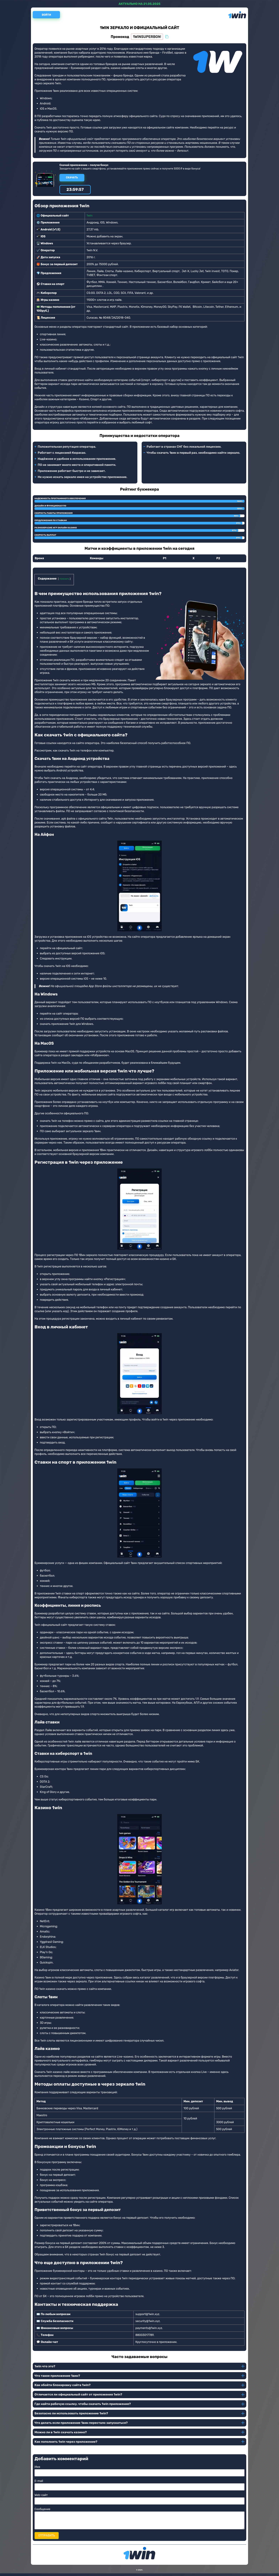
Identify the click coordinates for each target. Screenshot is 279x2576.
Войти (231, 16)
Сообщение (42, 2511)
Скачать (72, 180)
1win (90, 218)
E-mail (39, 2483)
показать (64, 579)
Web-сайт (41, 2497)
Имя (37, 2469)
